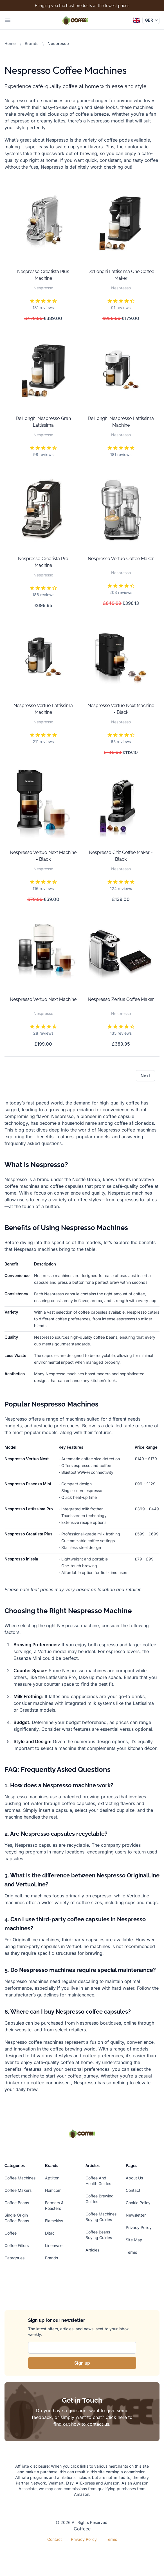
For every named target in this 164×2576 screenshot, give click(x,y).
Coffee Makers (18, 2190)
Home (10, 43)
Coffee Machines (20, 2177)
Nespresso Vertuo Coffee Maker (121, 558)
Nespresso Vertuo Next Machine (43, 999)
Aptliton (52, 2177)
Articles (92, 2250)
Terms (131, 2252)
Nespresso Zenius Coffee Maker (121, 999)
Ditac (50, 2233)
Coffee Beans (17, 2202)
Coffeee (82, 2529)
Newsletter (136, 2215)
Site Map (134, 2239)
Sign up (82, 2363)
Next (145, 1075)
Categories (14, 2257)
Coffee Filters (17, 2245)
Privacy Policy (139, 2227)
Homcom (53, 2190)
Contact (133, 2190)
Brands (32, 43)
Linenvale (53, 2245)
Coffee (11, 2233)
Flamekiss (54, 2220)
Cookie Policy (138, 2202)
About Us (134, 2177)
